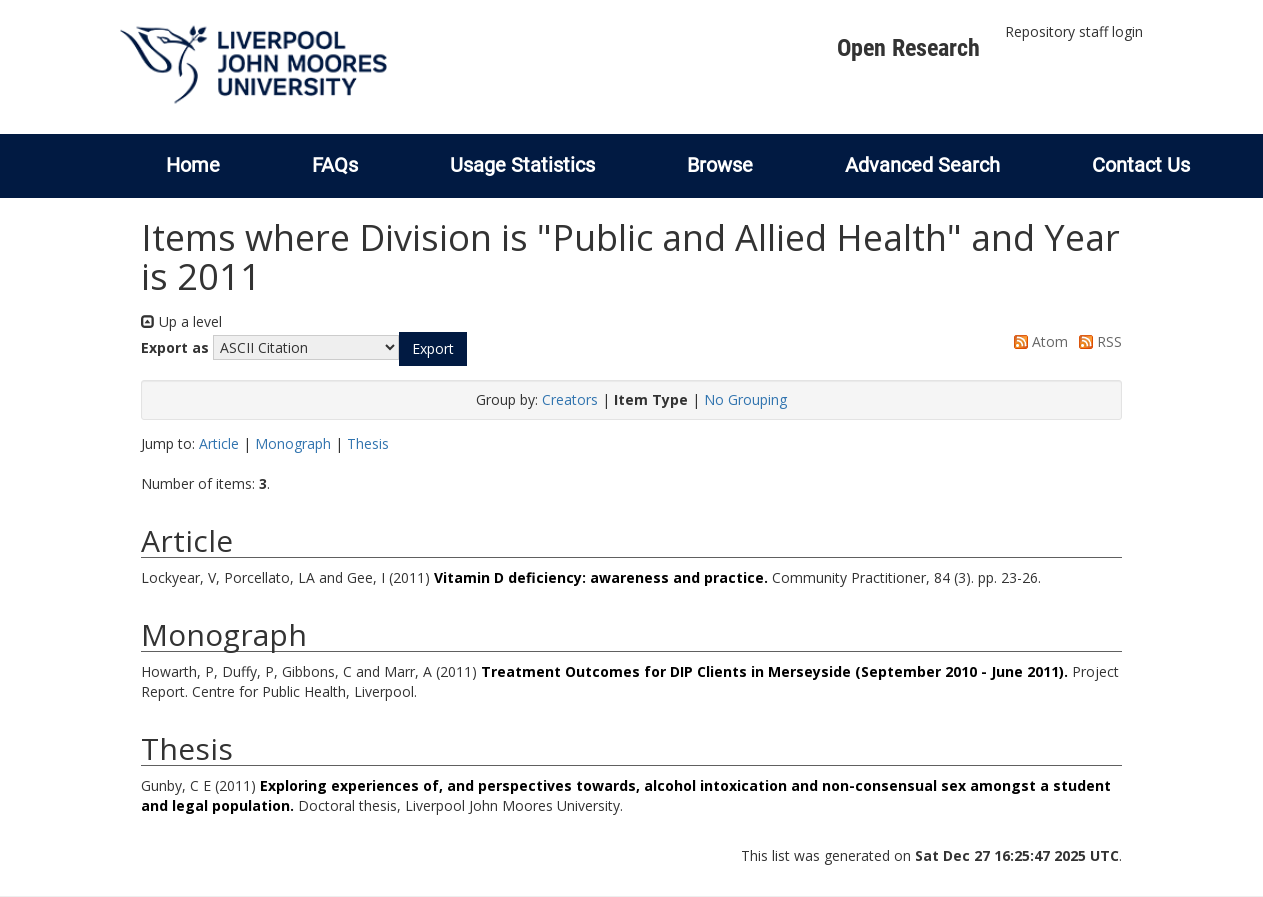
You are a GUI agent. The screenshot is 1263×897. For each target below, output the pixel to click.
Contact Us (1141, 165)
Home (193, 165)
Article (219, 443)
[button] (433, 349)
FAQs (335, 165)
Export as (175, 347)
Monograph (293, 443)
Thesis (368, 443)
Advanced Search (922, 165)
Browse (720, 165)
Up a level (181, 321)
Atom (1037, 341)
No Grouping (745, 399)
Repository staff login (1074, 31)
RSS (1097, 341)
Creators (570, 399)
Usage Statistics (522, 165)
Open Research (908, 48)
